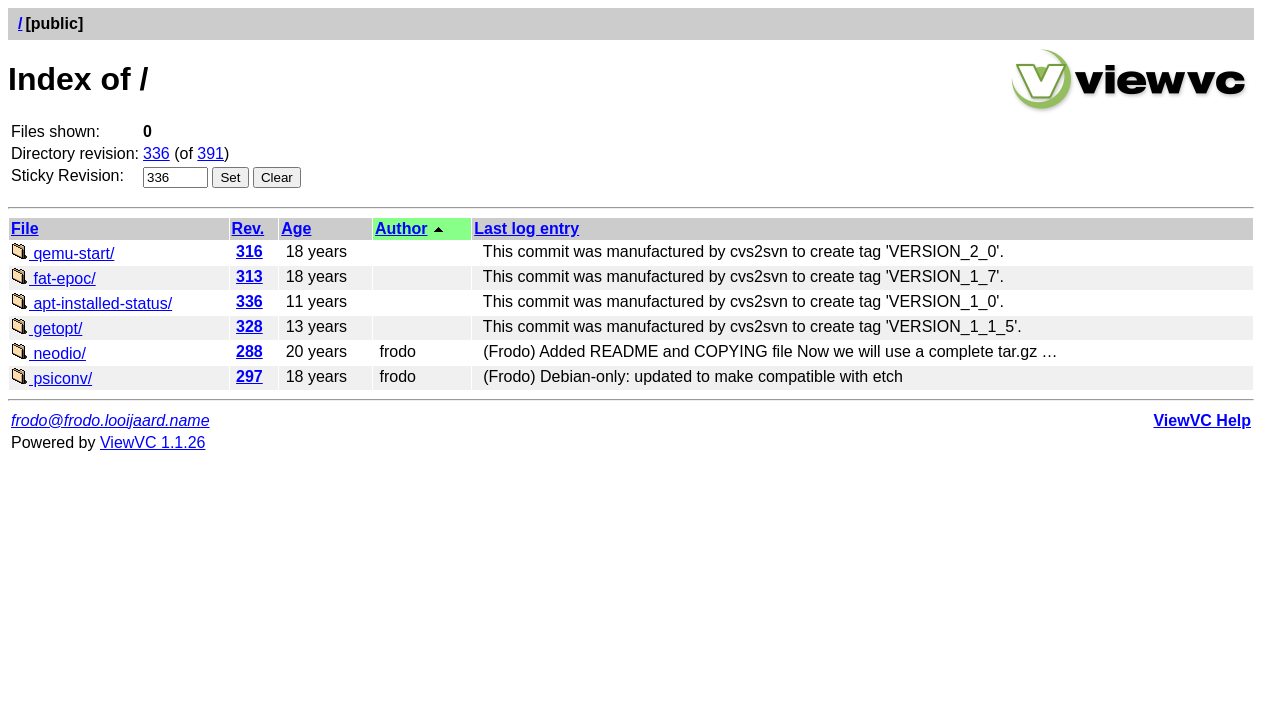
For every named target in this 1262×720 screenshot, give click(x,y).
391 (210, 153)
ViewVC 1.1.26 (153, 442)
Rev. (248, 228)
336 (156, 153)
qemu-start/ (62, 253)
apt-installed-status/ (91, 303)
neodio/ (48, 353)
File (25, 228)
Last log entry (526, 228)
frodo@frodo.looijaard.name (110, 420)
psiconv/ (51, 378)
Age (296, 228)
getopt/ (46, 328)
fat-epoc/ (53, 278)
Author (401, 228)
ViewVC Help (1202, 420)
